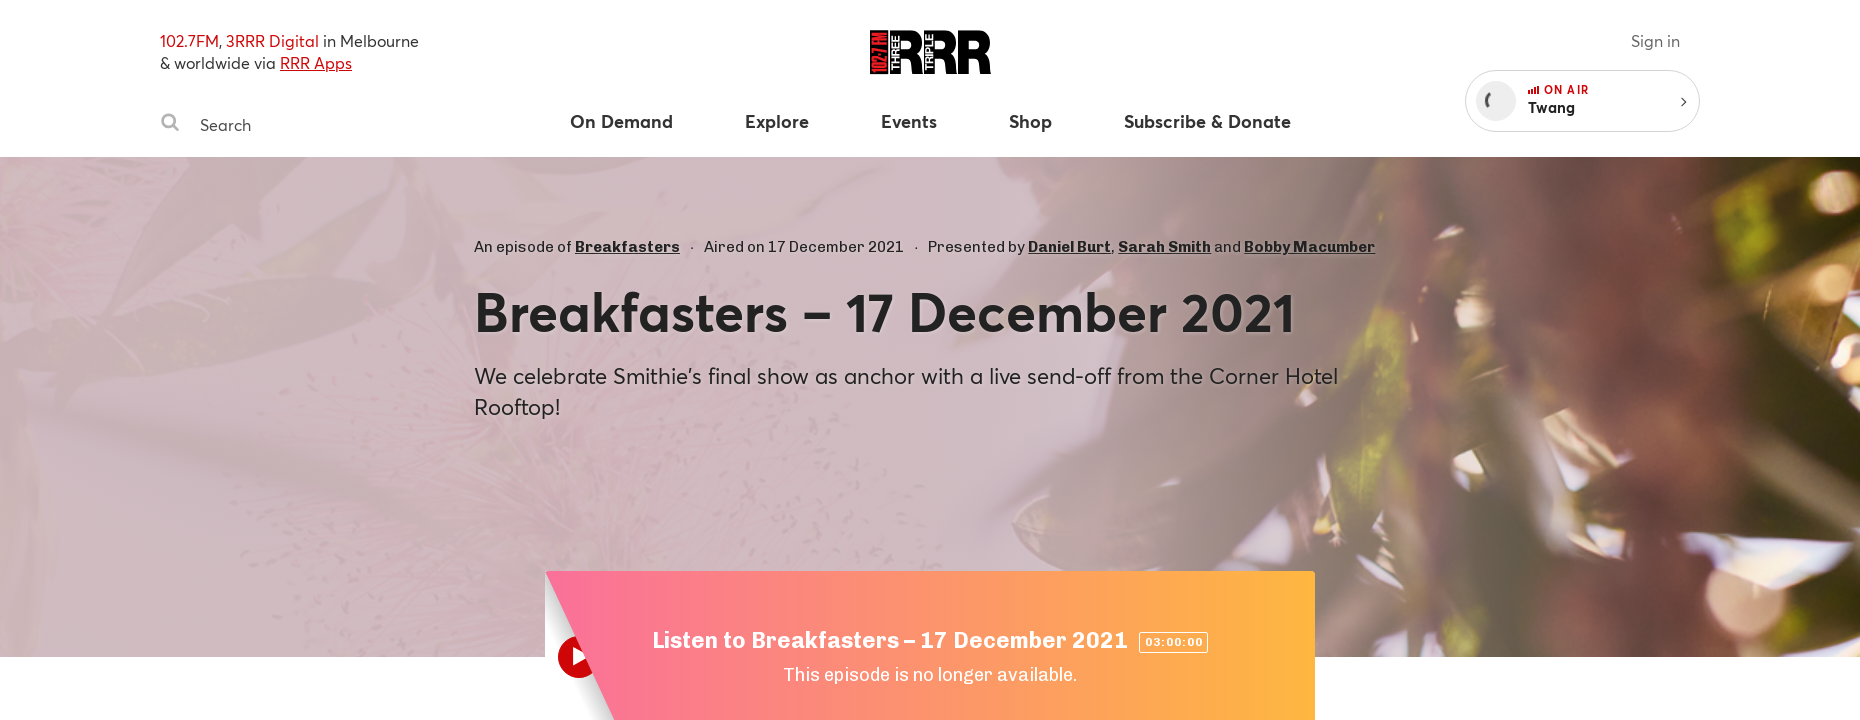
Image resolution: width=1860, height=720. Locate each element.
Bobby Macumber (1309, 247)
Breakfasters (627, 247)
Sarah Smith (1164, 247)
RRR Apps (316, 62)
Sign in (1655, 40)
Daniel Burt (1069, 247)
